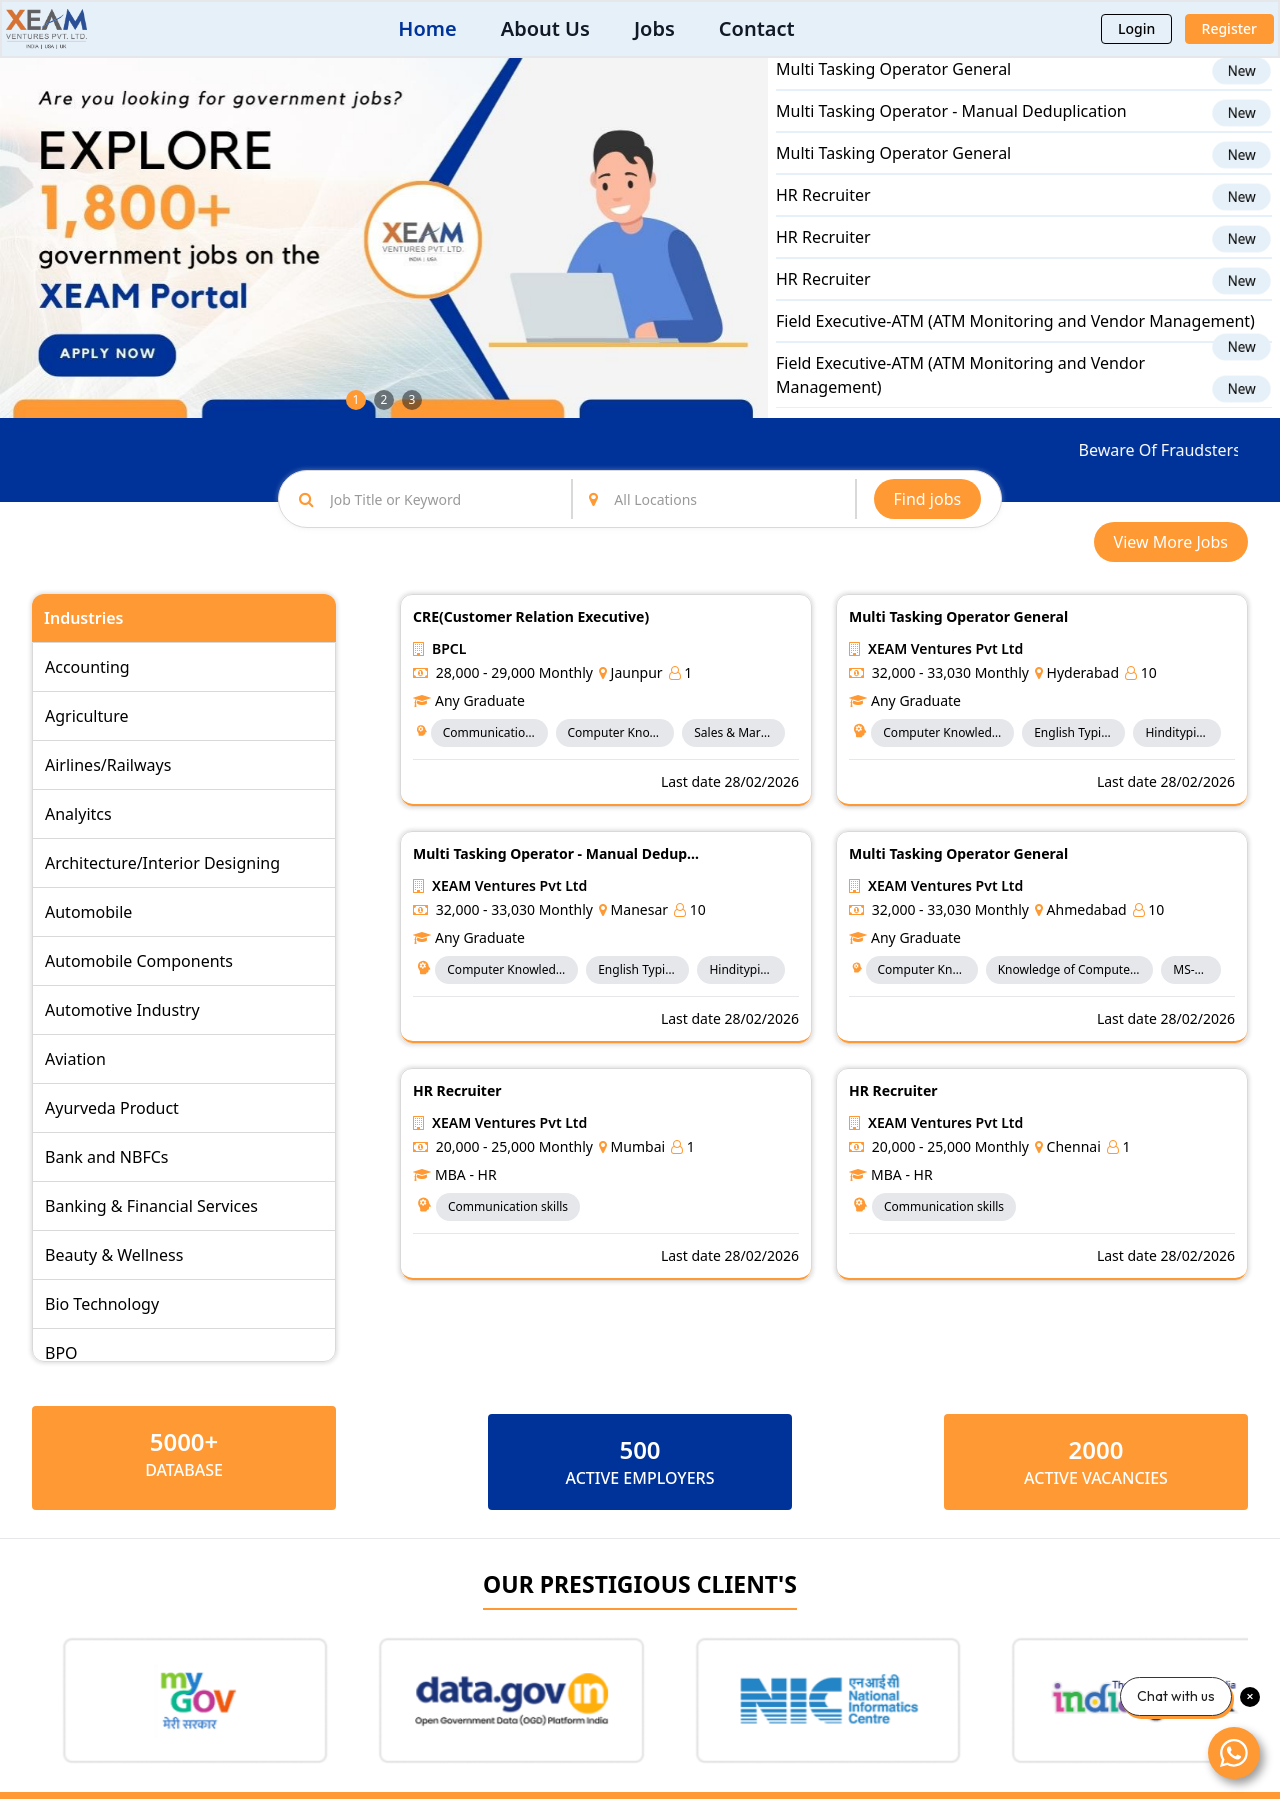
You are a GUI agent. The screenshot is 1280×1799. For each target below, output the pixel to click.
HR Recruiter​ (823, 212)
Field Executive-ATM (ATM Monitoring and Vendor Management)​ (1015, 338)
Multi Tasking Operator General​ (893, 86)
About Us (545, 28)
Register (1229, 28)
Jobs (654, 28)
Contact (757, 28)
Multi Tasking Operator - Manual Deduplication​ (951, 128)
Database (184, 1470)
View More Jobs (1171, 542)
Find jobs (928, 499)
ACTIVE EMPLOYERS (639, 1478)
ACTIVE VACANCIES (1096, 1478)
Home (427, 28)
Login (1136, 28)
